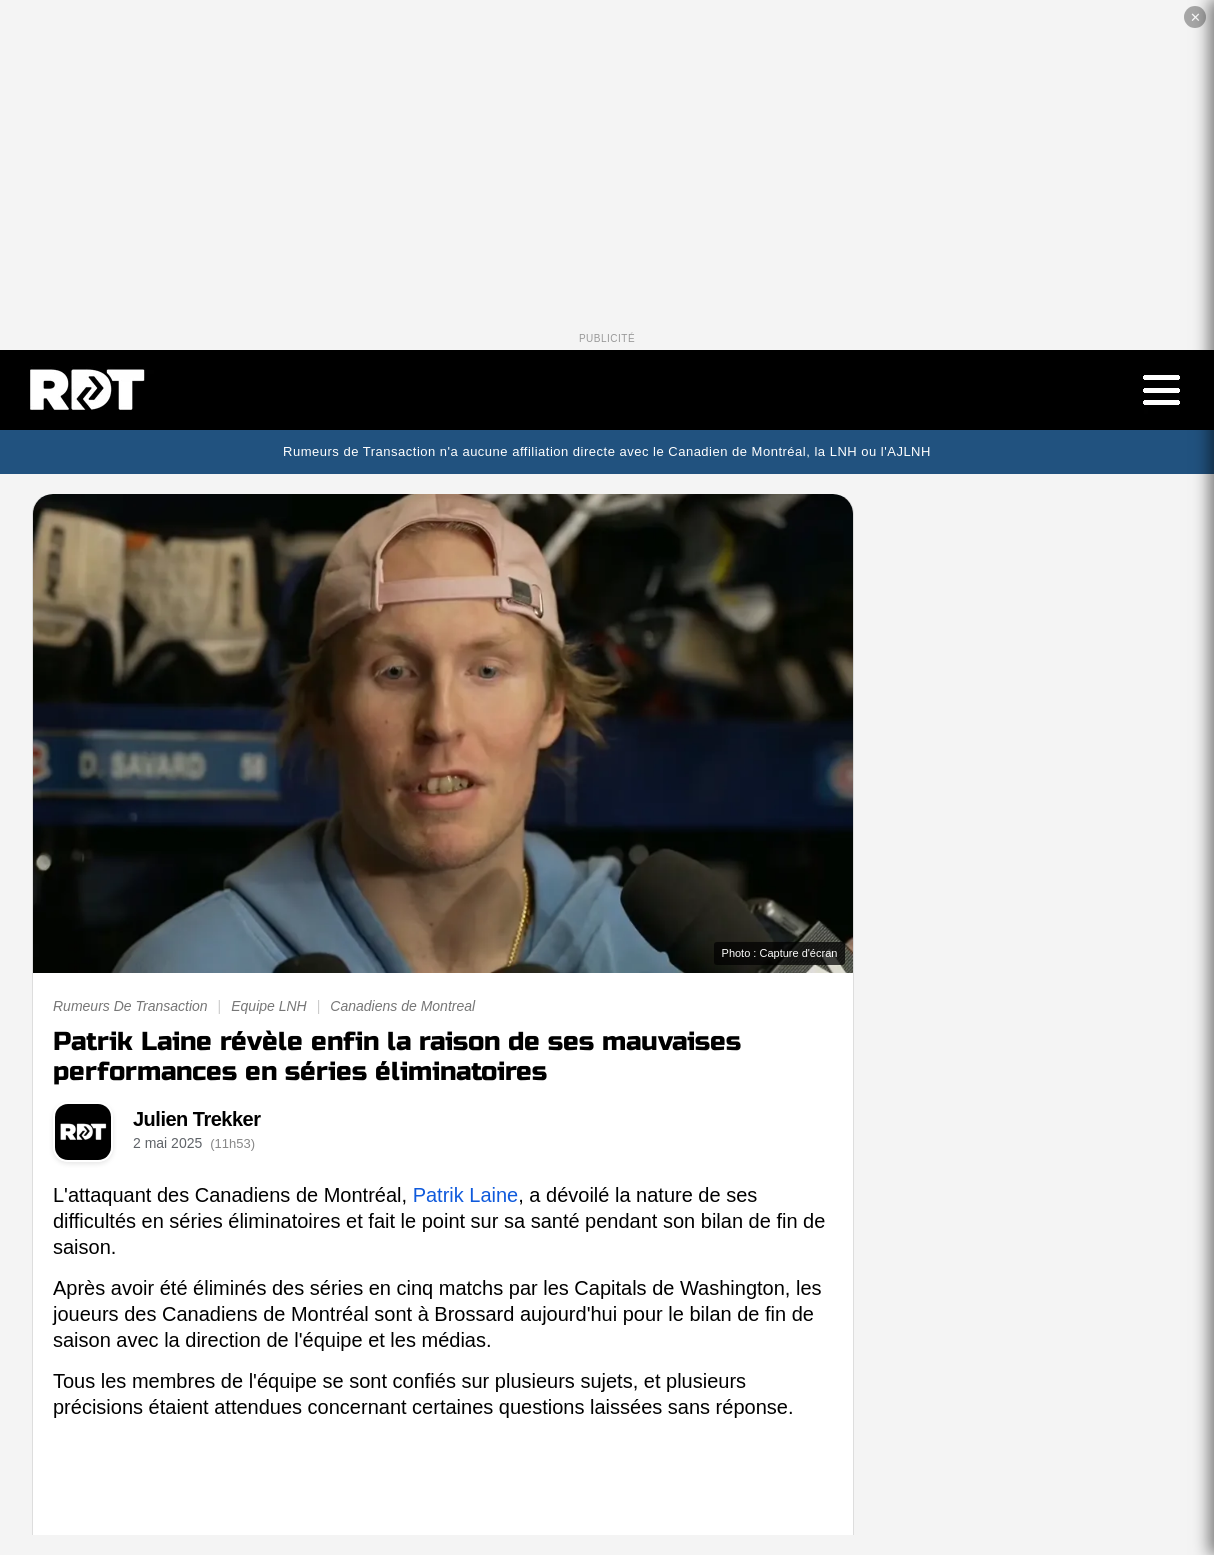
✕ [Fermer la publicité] (1195, 17)
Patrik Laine (466, 1195)
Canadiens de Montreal (402, 1006)
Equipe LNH (269, 1006)
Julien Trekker (197, 1119)
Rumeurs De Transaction (130, 1006)
